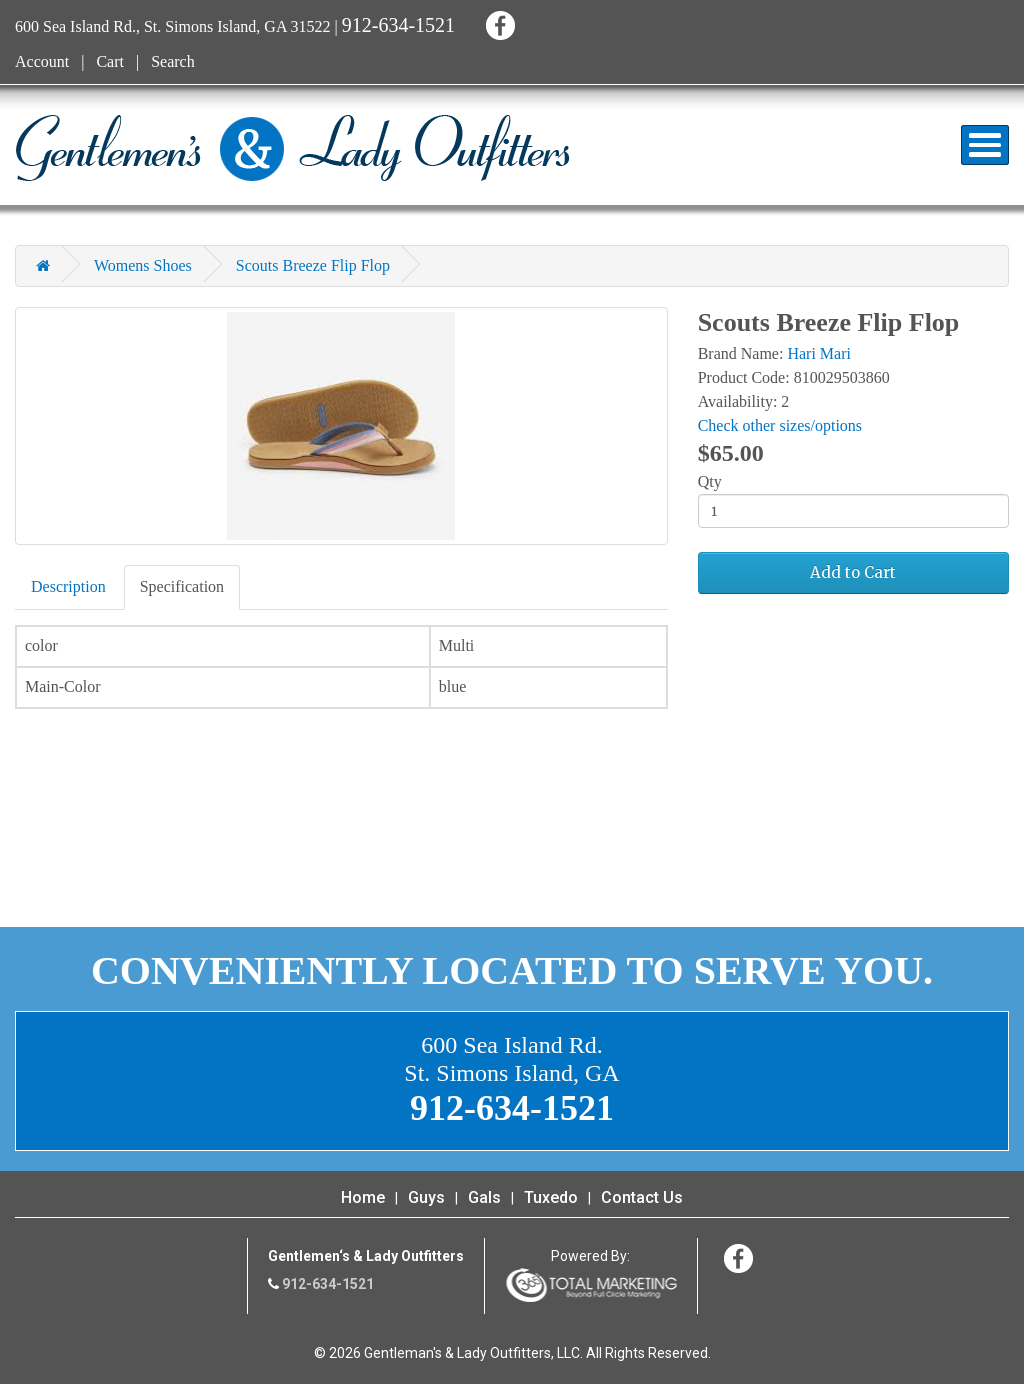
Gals (484, 1197)
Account (42, 61)
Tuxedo (551, 1197)
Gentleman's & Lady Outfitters (292, 148)
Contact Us (642, 1197)
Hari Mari (819, 353)
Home (363, 1197)
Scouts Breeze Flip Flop (313, 265)
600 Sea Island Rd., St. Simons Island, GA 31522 (173, 26)
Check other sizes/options (780, 425)
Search (173, 61)
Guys (426, 1197)
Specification (182, 586)
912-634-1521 (398, 25)
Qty (710, 481)
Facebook (497, 22)
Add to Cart (853, 572)
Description (68, 586)
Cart (110, 61)
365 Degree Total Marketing (591, 1285)
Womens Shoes (143, 265)
